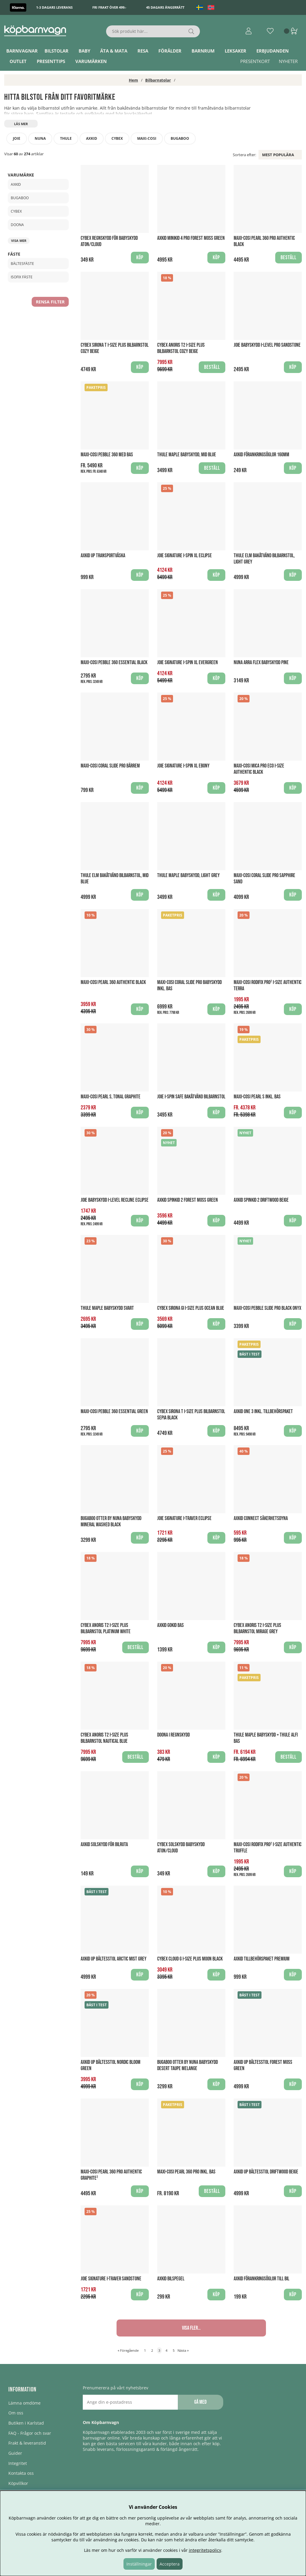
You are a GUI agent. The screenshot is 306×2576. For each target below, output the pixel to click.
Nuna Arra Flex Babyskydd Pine (261, 662)
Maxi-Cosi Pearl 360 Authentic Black (113, 982)
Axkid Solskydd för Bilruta (104, 1844)
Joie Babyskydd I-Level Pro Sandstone (267, 345)
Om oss (15, 2413)
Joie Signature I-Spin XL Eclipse (184, 555)
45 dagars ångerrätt (165, 7)
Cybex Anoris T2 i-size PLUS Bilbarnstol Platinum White (106, 1628)
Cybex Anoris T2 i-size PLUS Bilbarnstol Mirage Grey (257, 1628)
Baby (84, 51)
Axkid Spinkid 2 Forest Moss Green (187, 1200)
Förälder (169, 51)
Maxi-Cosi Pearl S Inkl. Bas (257, 1097)
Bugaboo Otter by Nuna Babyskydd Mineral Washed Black (111, 1521)
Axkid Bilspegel (170, 2279)
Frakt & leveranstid (27, 2443)
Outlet (18, 61)
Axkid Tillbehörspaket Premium (262, 1959)
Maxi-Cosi (146, 138)
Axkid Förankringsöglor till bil (261, 2279)
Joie (16, 138)
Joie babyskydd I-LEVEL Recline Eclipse (115, 1200)
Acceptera (170, 2564)
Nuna (40, 138)
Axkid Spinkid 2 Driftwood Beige (261, 1200)
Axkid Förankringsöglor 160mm (261, 455)
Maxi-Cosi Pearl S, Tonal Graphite (110, 1097)
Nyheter (288, 61)
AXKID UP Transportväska (103, 555)
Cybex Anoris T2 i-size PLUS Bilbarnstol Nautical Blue (104, 1738)
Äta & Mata (113, 51)
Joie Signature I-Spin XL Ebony (183, 766)
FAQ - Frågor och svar (29, 2433)
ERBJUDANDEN (272, 51)
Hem (133, 80)
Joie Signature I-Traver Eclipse (184, 1518)
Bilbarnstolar (158, 80)
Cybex (117, 138)
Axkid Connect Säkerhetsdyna (261, 1518)
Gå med (200, 2402)
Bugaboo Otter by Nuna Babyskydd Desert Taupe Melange (187, 2065)
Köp (139, 468)
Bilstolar (56, 51)
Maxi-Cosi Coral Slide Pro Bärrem (110, 766)
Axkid (91, 138)
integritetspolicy (205, 2550)
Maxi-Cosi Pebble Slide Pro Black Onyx (267, 1308)
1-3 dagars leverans (54, 7)
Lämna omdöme (24, 2403)
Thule (66, 138)
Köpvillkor (18, 2483)
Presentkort (255, 61)
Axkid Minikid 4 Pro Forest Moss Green (191, 238)
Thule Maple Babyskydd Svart (107, 1308)
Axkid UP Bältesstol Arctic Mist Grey (113, 1959)
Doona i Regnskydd (173, 1735)
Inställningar (139, 2564)
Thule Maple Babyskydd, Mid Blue (186, 455)
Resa (142, 51)
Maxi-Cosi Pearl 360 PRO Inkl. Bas (186, 2172)
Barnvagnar (22, 51)
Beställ (288, 1757)
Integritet (17, 2463)
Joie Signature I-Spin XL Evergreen (187, 662)
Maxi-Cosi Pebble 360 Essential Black (114, 662)
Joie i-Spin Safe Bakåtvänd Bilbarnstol (191, 1097)
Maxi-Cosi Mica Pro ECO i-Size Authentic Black (259, 769)
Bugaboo (180, 138)
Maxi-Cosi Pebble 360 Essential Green (114, 1411)
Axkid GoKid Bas (170, 1625)
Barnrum (203, 51)
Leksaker (235, 51)
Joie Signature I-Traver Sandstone (111, 2279)
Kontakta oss (21, 2473)
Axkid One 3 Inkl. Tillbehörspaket (263, 1411)
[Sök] (153, 31)
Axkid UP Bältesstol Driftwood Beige (266, 2172)
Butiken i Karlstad (26, 2423)
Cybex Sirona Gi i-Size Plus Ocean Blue (190, 1308)
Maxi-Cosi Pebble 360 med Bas (107, 455)
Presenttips (51, 61)
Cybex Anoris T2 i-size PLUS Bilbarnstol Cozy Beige (181, 348)
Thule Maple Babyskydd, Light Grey (188, 875)
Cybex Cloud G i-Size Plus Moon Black (190, 1959)
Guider (15, 2453)
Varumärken (91, 61)
